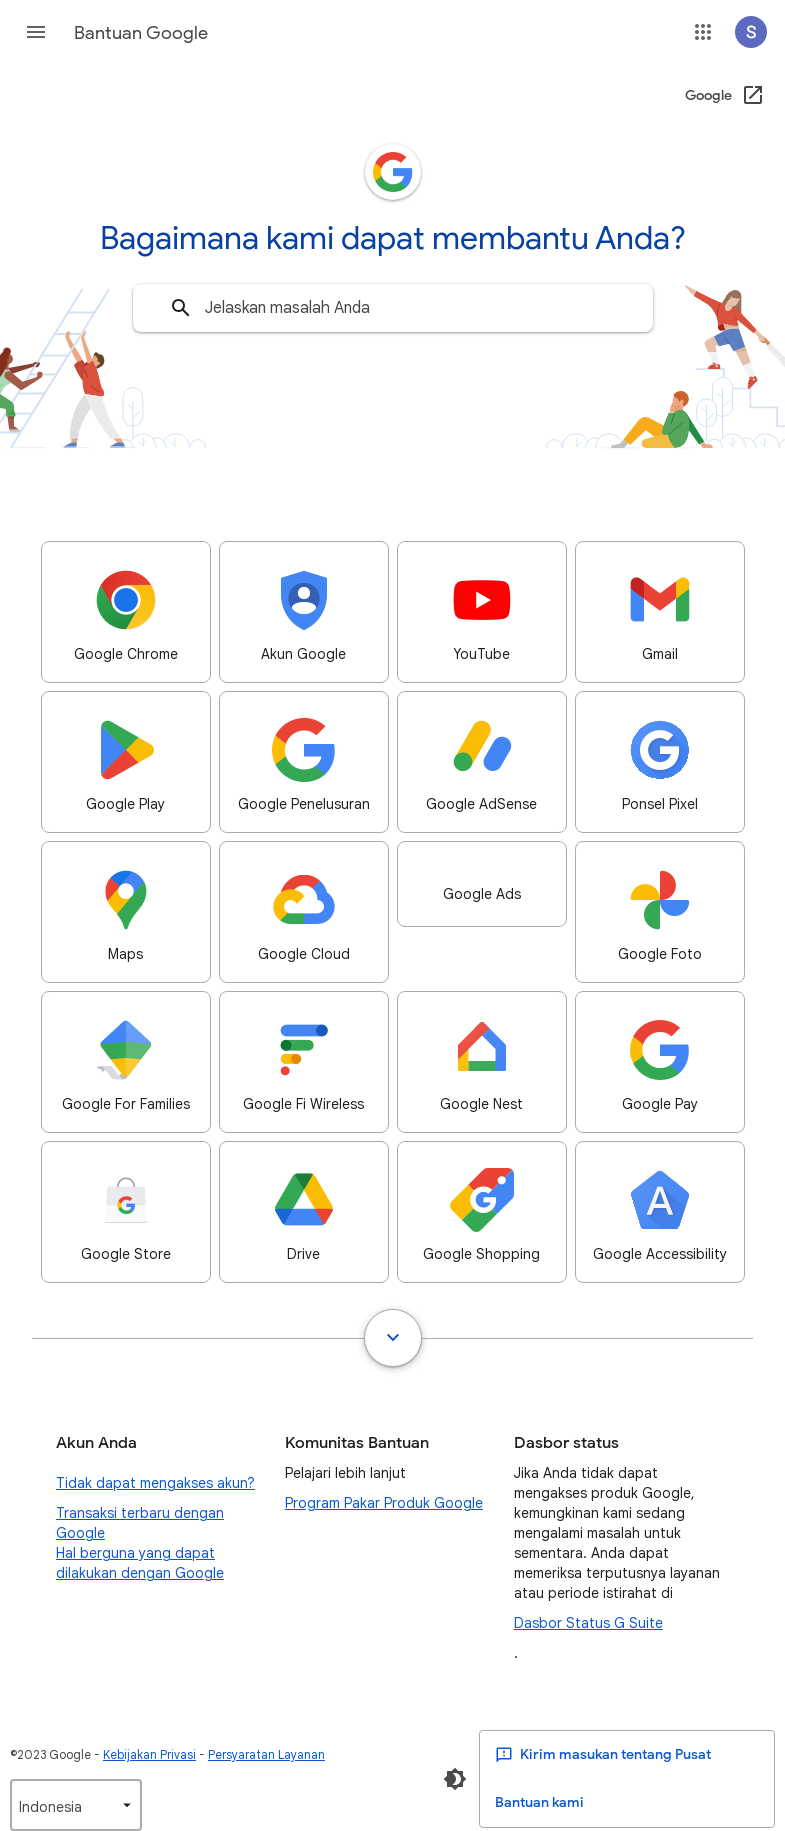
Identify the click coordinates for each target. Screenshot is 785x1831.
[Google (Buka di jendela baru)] (725, 96)
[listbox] (76, 1805)
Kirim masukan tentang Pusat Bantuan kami (603, 1778)
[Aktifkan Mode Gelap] (455, 1779)
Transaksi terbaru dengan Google (140, 1523)
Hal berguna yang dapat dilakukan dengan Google (140, 1563)
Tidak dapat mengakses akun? (155, 1483)
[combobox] (393, 308)
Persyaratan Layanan (266, 1754)
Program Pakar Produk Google (384, 1503)
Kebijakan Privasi (149, 1754)
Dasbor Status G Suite (588, 1623)
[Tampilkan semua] (393, 1338)
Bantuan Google (141, 33)
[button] (36, 32)
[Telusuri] (181, 308)
